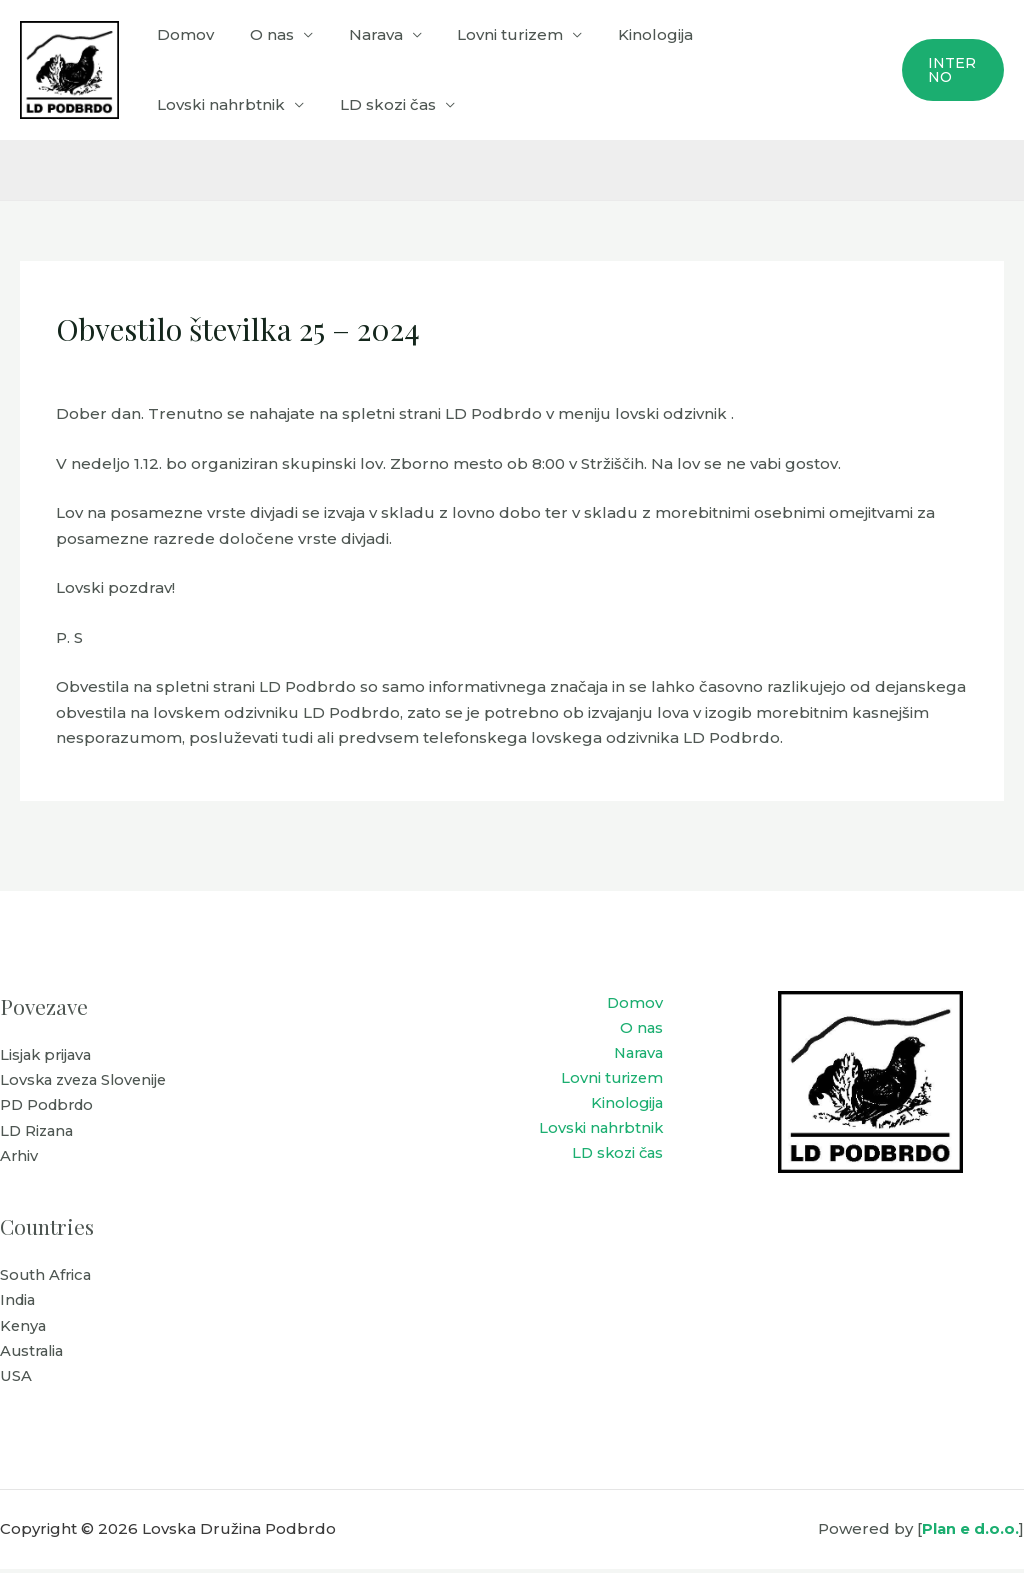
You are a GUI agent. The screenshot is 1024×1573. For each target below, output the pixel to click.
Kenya (24, 1328)
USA (16, 1379)
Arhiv (19, 1157)
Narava (361, 34)
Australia (34, 1354)
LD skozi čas (202, 104)
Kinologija (629, 34)
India (19, 1303)
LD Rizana (38, 1132)
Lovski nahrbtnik (761, 34)
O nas (263, 34)
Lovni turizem (490, 34)
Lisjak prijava (48, 1055)
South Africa (47, 1277)
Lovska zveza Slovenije (87, 1081)
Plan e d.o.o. (970, 1532)
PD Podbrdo (49, 1106)
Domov (182, 34)
